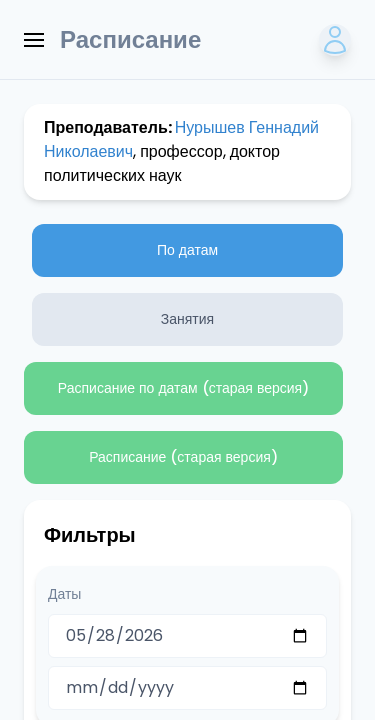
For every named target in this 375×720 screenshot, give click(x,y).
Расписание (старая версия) (183, 457)
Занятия (187, 319)
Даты (64, 594)
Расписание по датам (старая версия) (183, 388)
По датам (187, 250)
